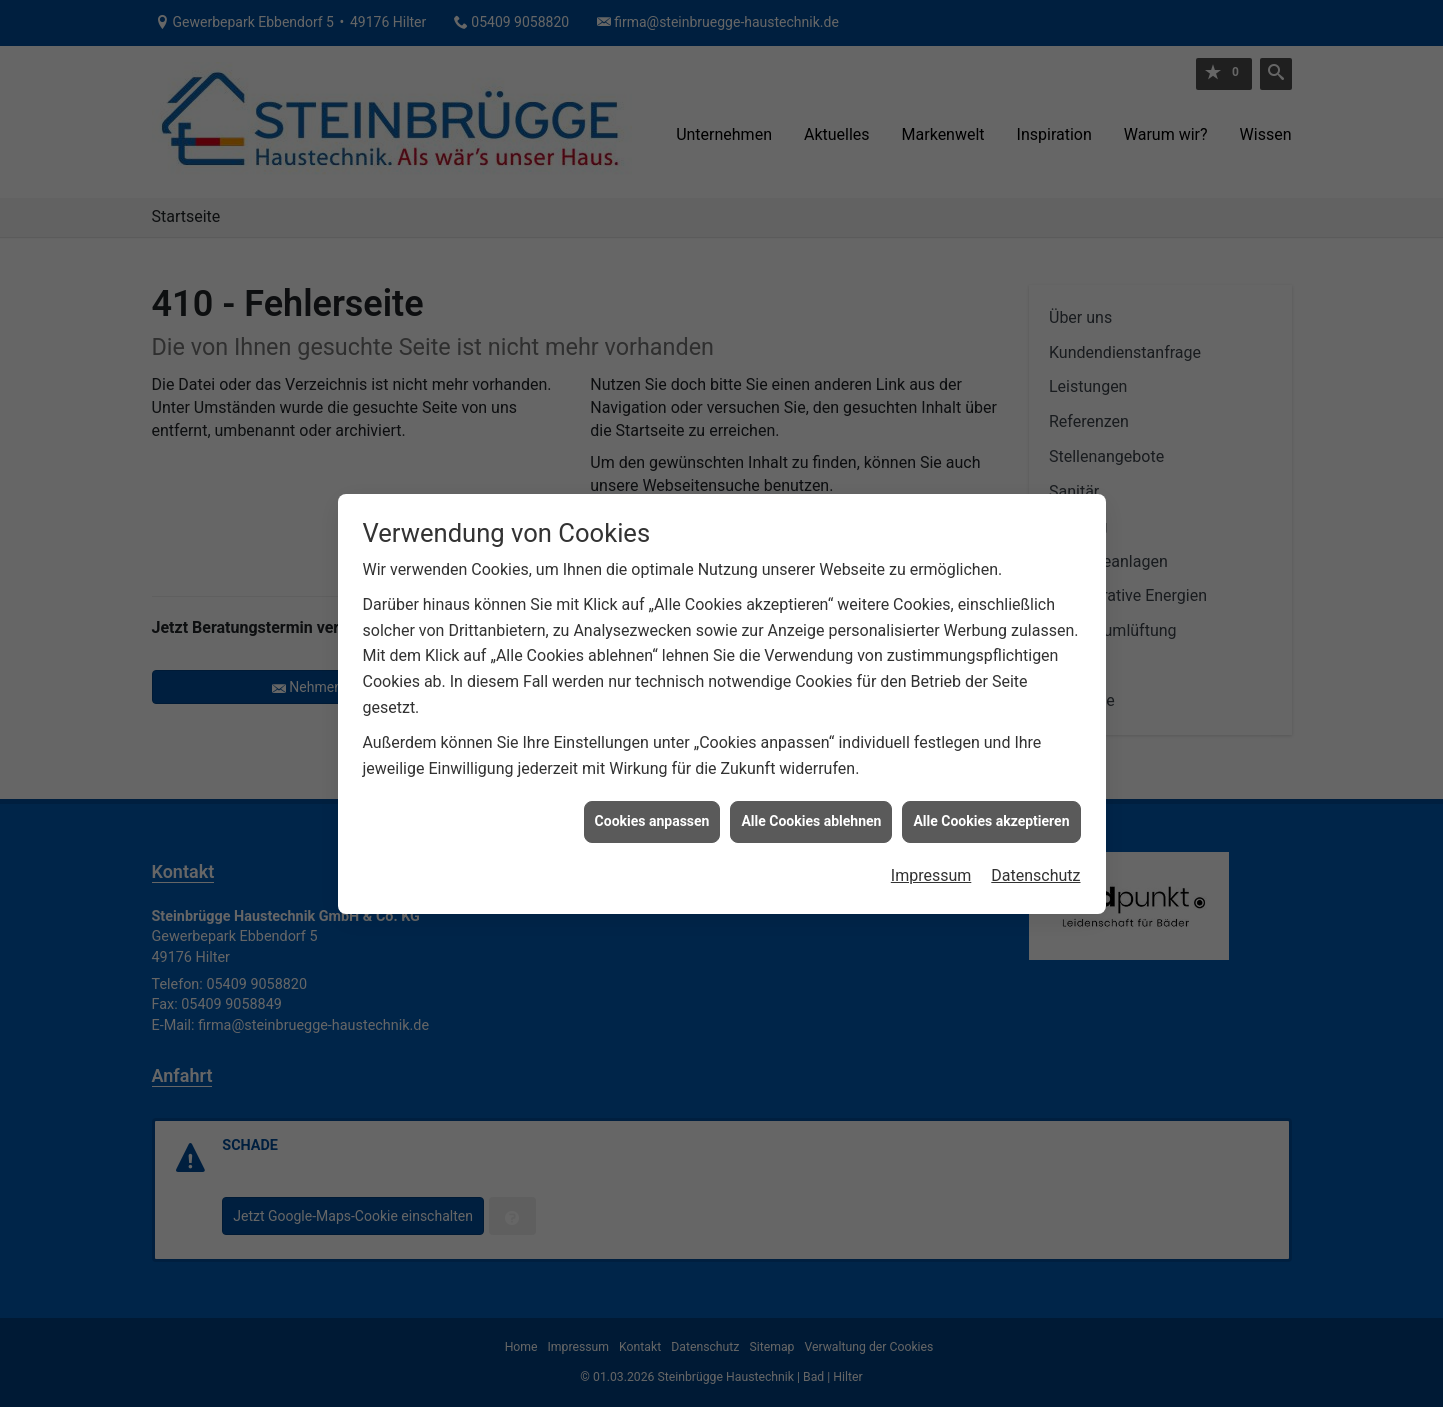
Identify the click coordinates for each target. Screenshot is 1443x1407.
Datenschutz (1035, 866)
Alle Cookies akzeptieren (991, 812)
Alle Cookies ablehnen (811, 812)
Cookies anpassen (652, 812)
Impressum (931, 866)
